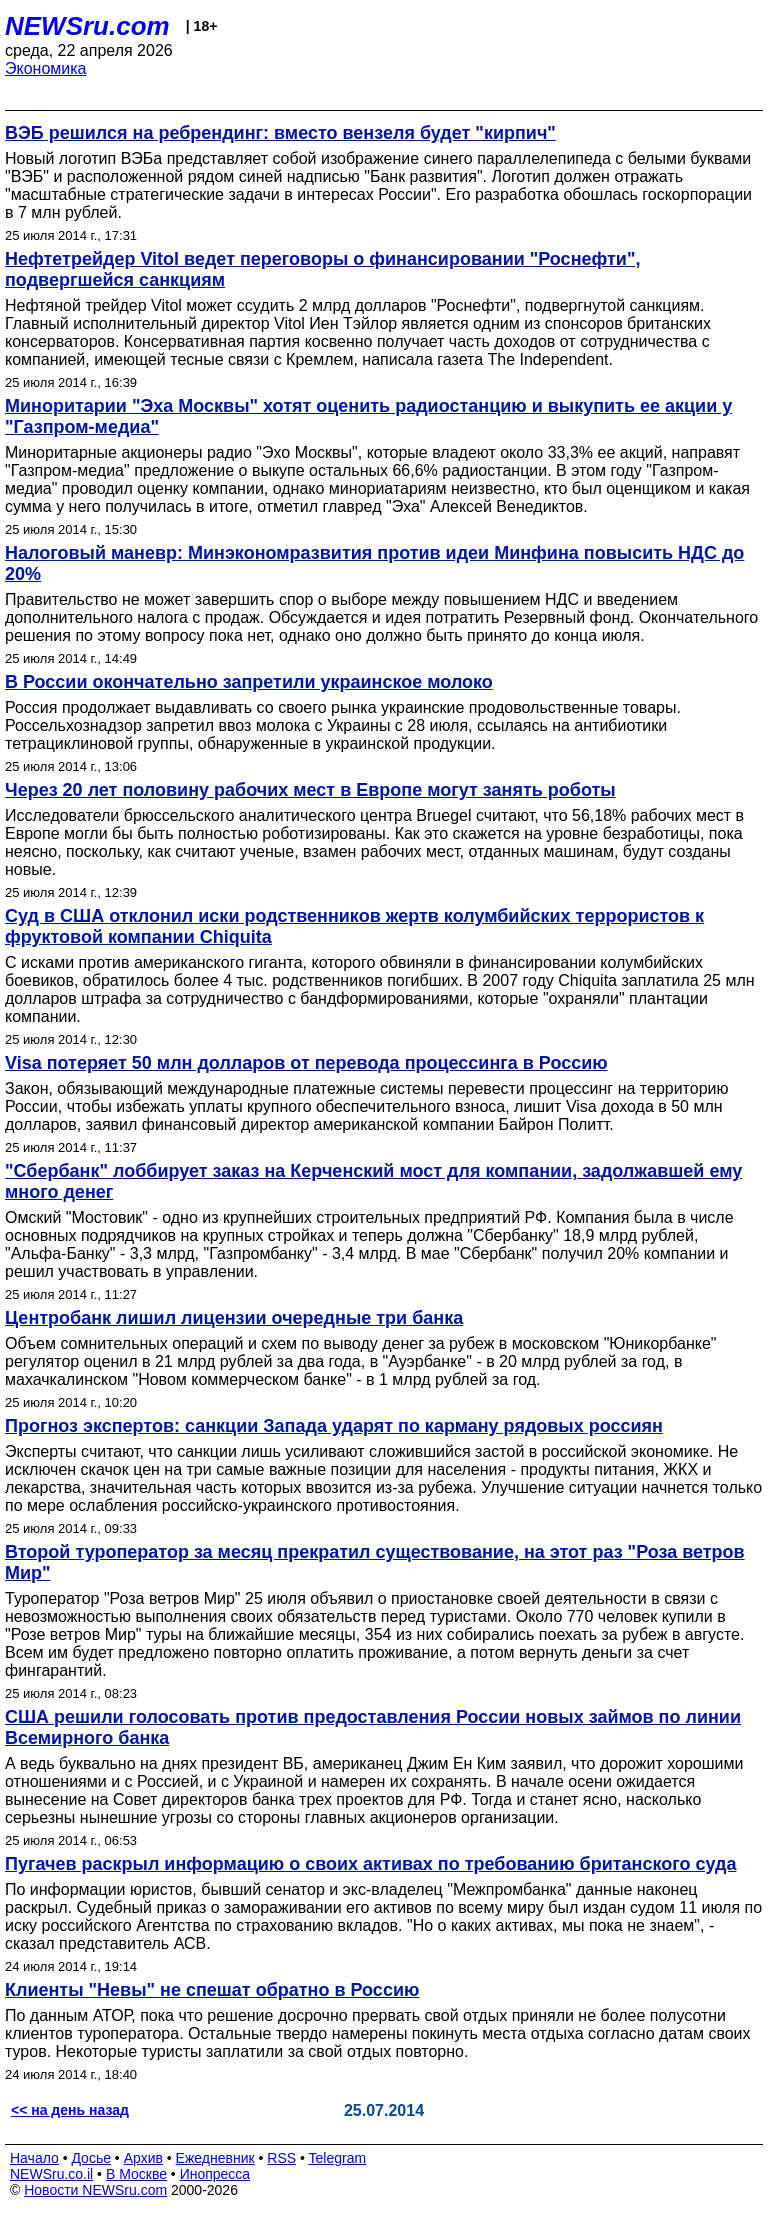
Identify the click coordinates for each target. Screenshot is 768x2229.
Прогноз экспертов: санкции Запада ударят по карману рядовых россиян (334, 1426)
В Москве (136, 2174)
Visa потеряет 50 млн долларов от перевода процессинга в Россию (306, 1063)
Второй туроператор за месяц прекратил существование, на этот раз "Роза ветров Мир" (375, 1562)
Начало (34, 2158)
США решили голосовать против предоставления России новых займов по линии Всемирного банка (373, 1727)
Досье (91, 2158)
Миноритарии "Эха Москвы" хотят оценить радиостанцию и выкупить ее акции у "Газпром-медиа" (368, 416)
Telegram (338, 2158)
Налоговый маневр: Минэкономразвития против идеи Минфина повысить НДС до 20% (374, 563)
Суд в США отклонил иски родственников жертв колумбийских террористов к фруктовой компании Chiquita (354, 926)
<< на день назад (70, 2110)
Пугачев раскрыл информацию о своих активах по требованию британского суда (370, 1864)
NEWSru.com (87, 26)
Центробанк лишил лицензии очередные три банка (234, 1318)
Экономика (46, 68)
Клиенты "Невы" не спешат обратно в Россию (212, 1990)
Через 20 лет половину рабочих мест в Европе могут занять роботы (310, 790)
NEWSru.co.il (51, 2174)
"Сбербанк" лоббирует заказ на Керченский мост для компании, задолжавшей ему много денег (373, 1181)
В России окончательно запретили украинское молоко (249, 682)
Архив (143, 2158)
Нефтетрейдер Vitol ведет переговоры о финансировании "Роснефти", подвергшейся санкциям (322, 269)
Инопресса (215, 2174)
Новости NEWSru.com (95, 2190)
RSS (281, 2158)
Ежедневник (215, 2158)
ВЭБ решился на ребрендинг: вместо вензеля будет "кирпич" (280, 133)
